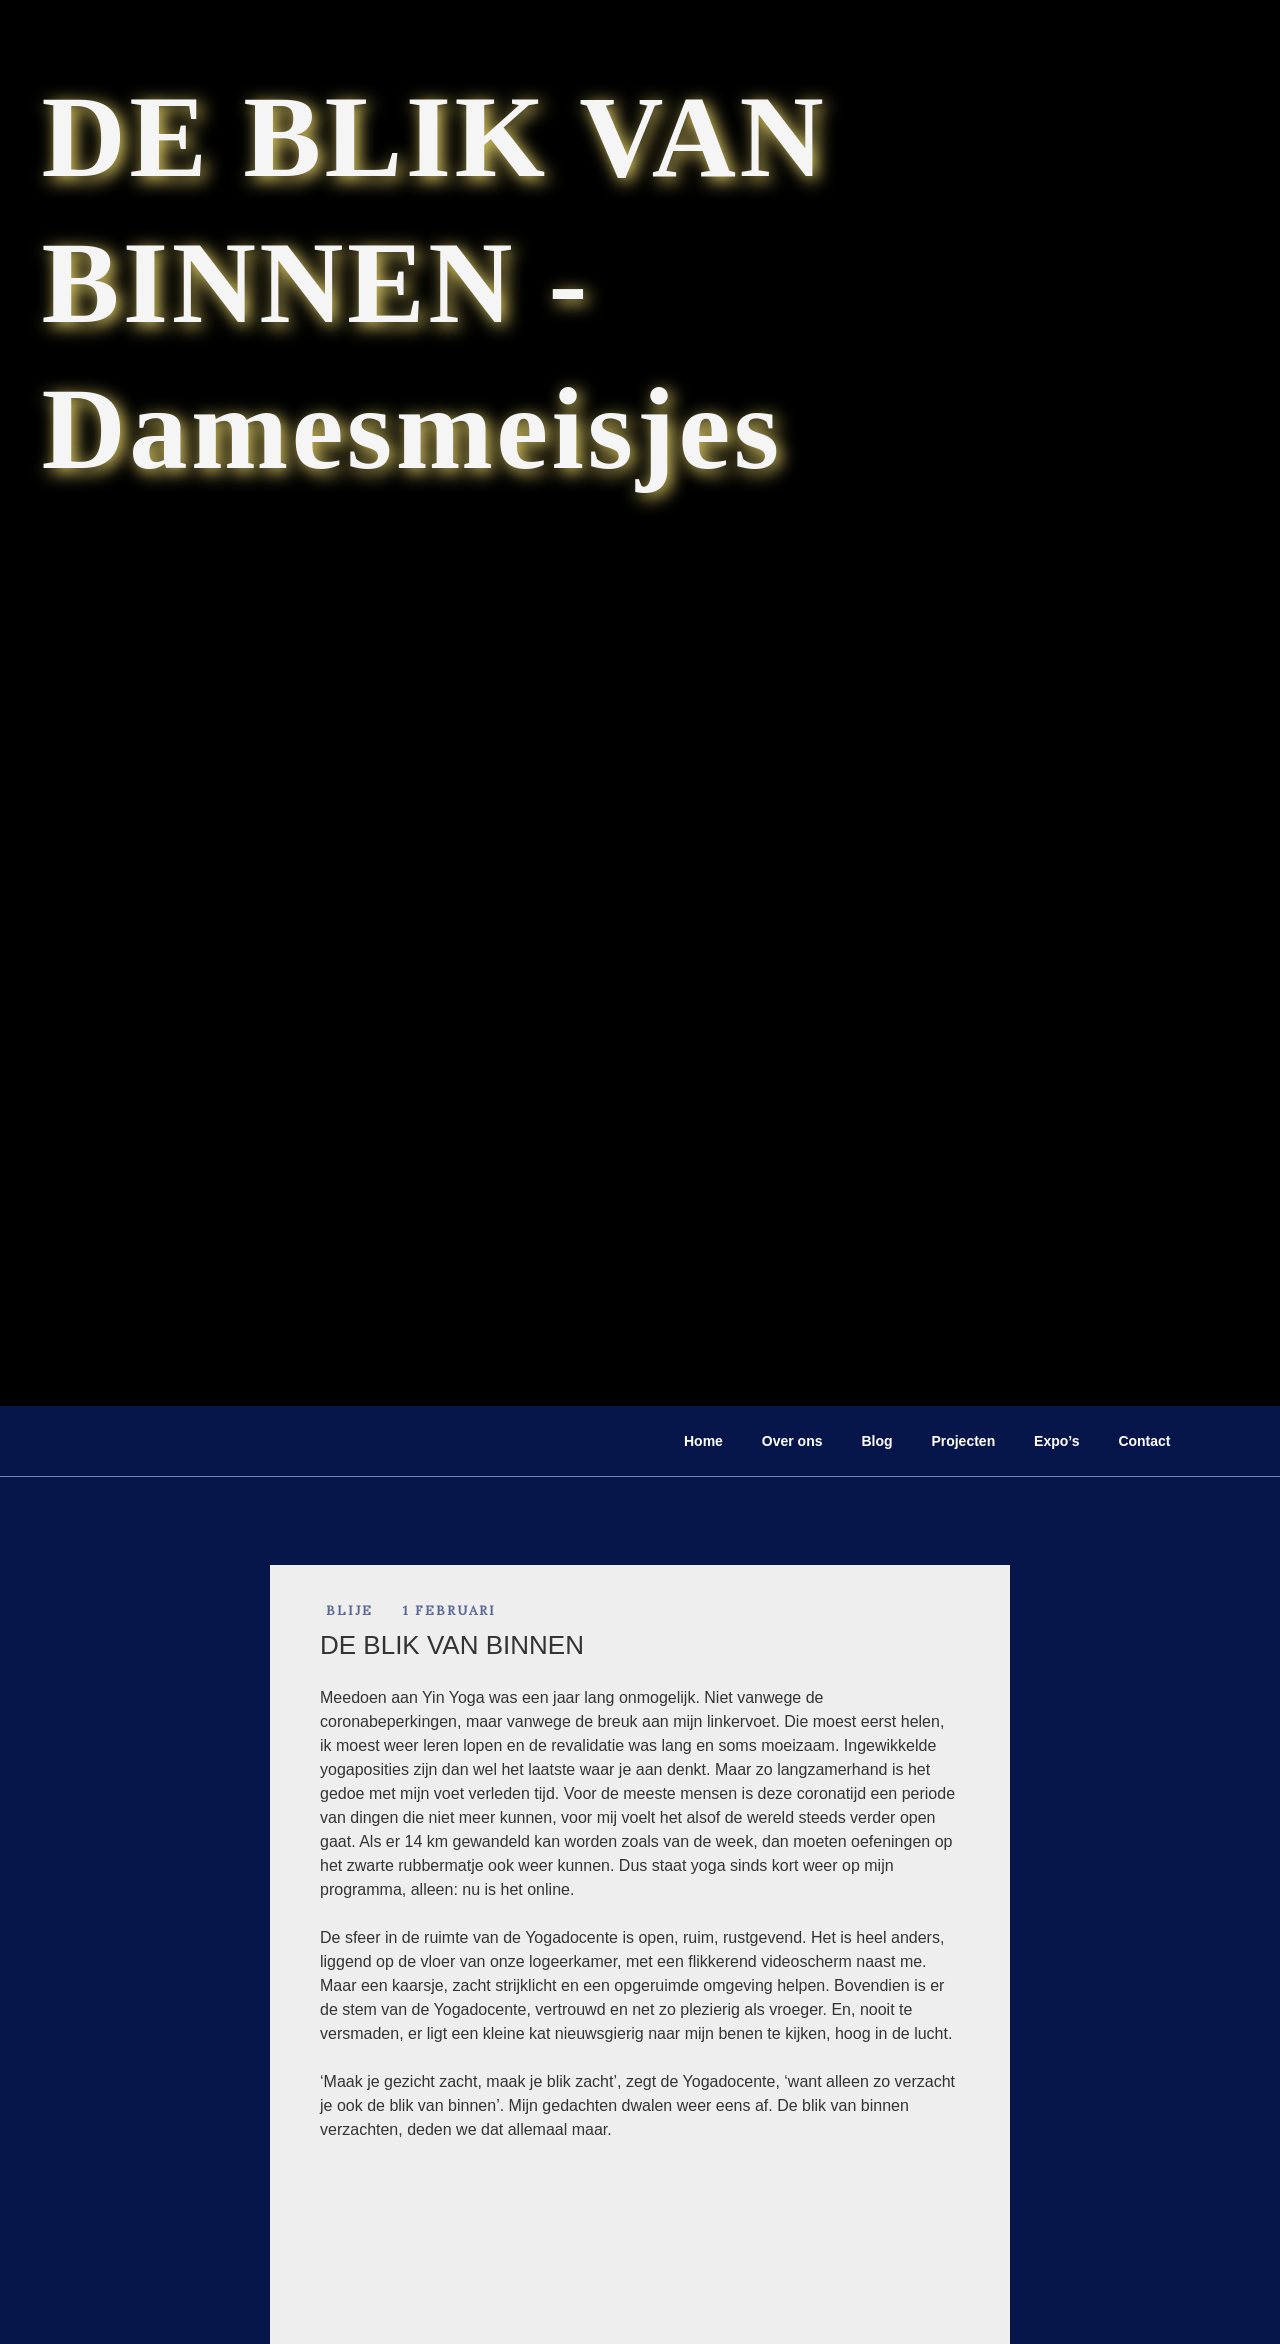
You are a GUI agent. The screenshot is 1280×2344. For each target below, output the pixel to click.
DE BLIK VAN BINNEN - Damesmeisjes (435, 282)
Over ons (792, 1441)
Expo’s (1056, 1441)
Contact (1144, 1441)
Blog (876, 1441)
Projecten (963, 1441)
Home (703, 1441)
